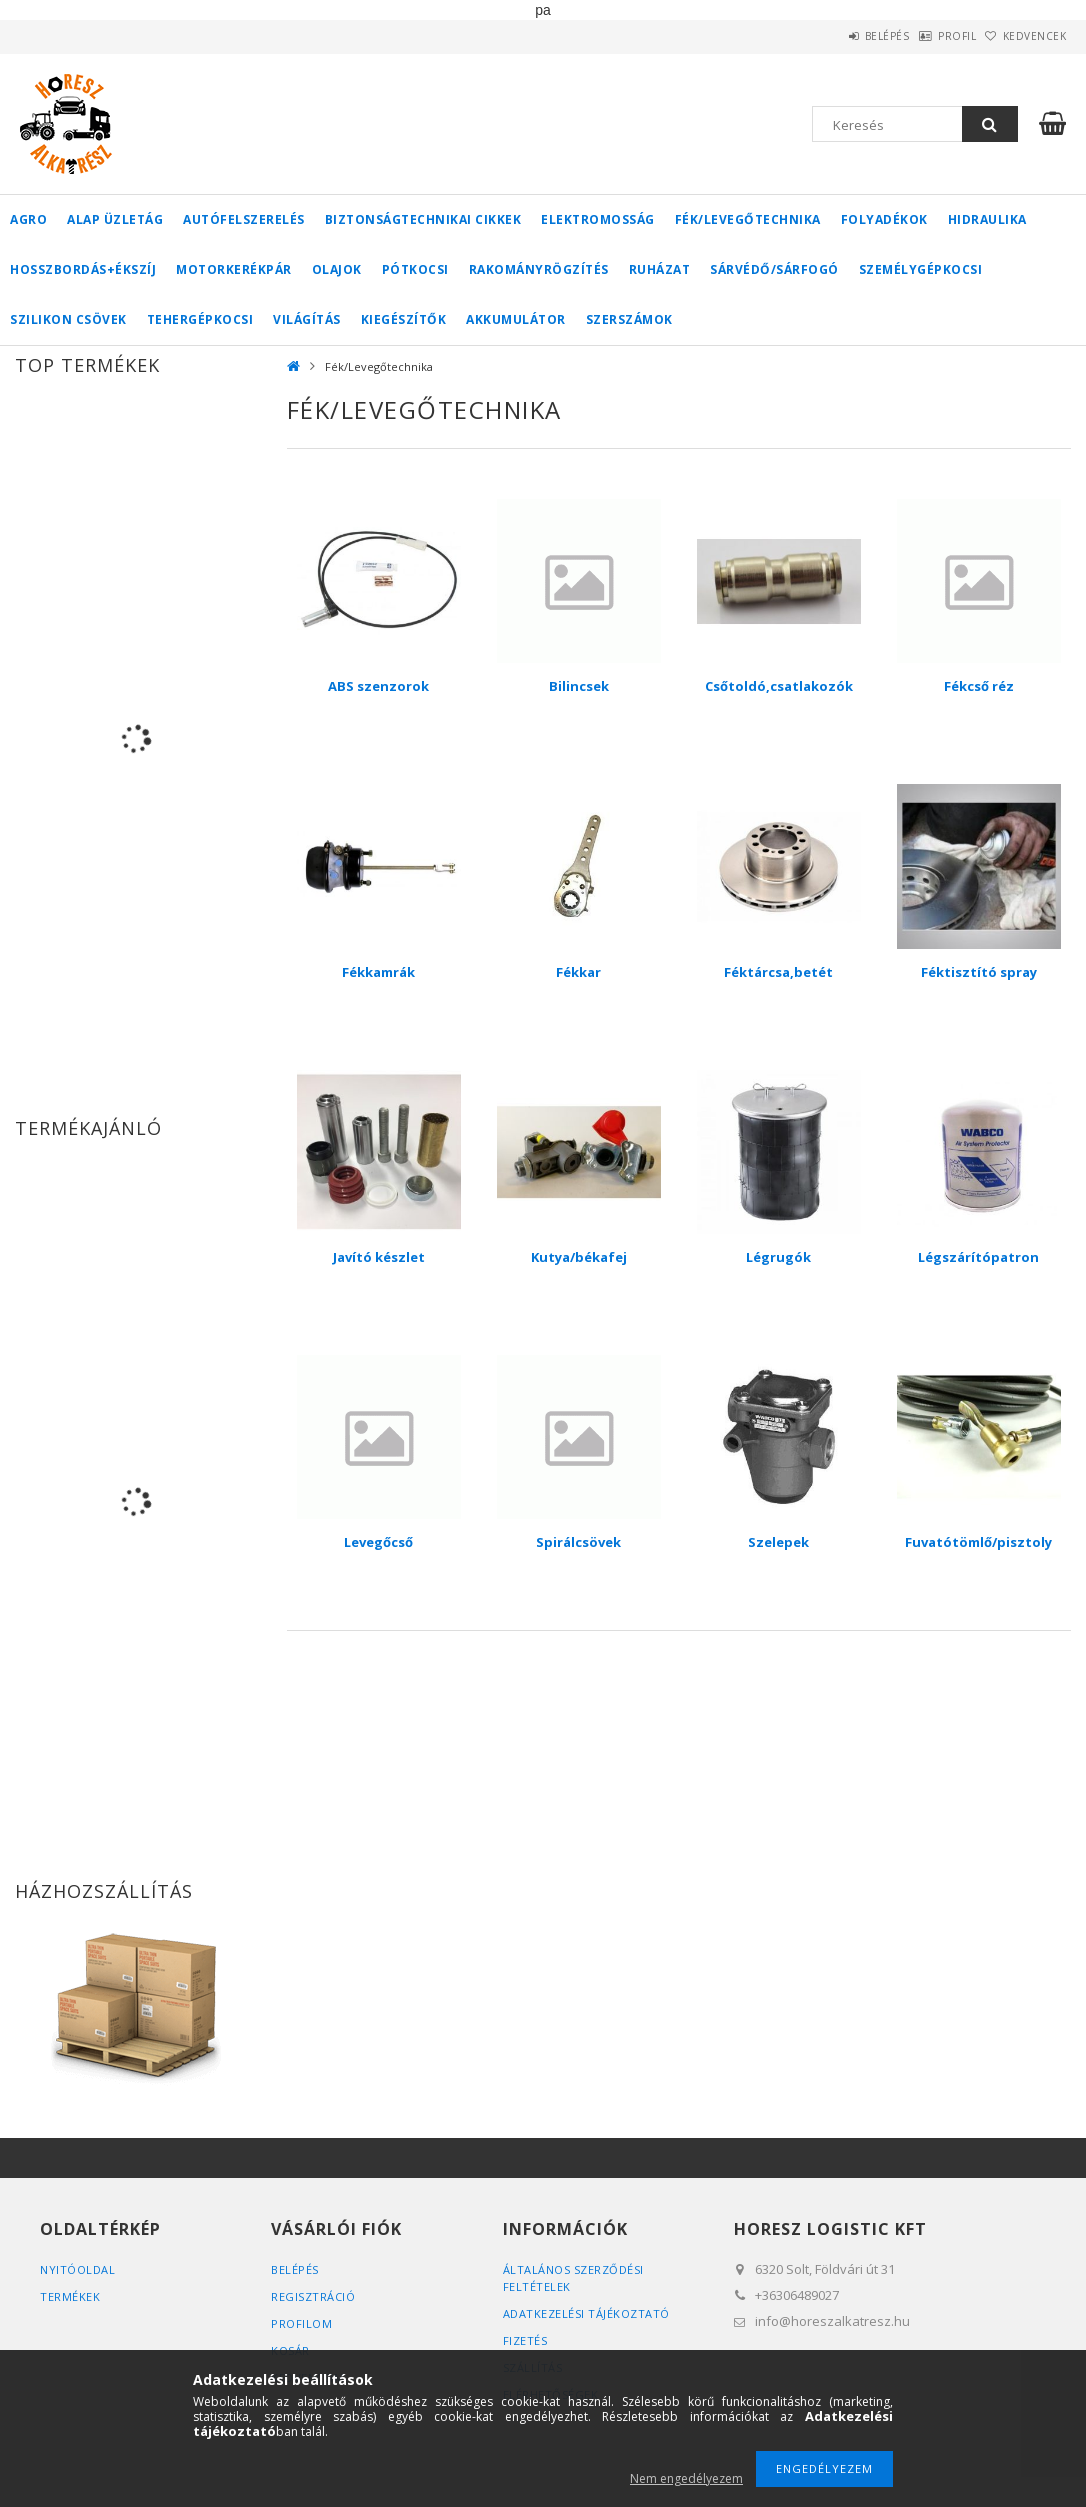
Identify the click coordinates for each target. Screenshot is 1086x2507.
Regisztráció (313, 2296)
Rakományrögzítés (539, 269)
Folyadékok (884, 219)
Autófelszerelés (244, 219)
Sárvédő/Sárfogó (774, 269)
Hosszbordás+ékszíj (83, 269)
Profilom (301, 2323)
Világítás (307, 319)
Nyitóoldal (77, 2269)
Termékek (70, 2296)
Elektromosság (598, 219)
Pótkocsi (415, 269)
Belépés (835, 36)
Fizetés (525, 2340)
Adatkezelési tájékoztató (586, 2313)
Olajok (337, 269)
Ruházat (660, 269)
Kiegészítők (404, 319)
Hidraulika (987, 219)
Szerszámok (629, 319)
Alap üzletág (115, 219)
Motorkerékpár (234, 269)
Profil (926, 36)
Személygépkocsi (921, 269)
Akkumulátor (516, 319)
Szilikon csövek (68, 319)
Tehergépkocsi (200, 319)
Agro (28, 219)
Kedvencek (1025, 36)
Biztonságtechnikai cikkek (423, 219)
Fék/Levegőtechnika (748, 219)
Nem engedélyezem (686, 2478)
